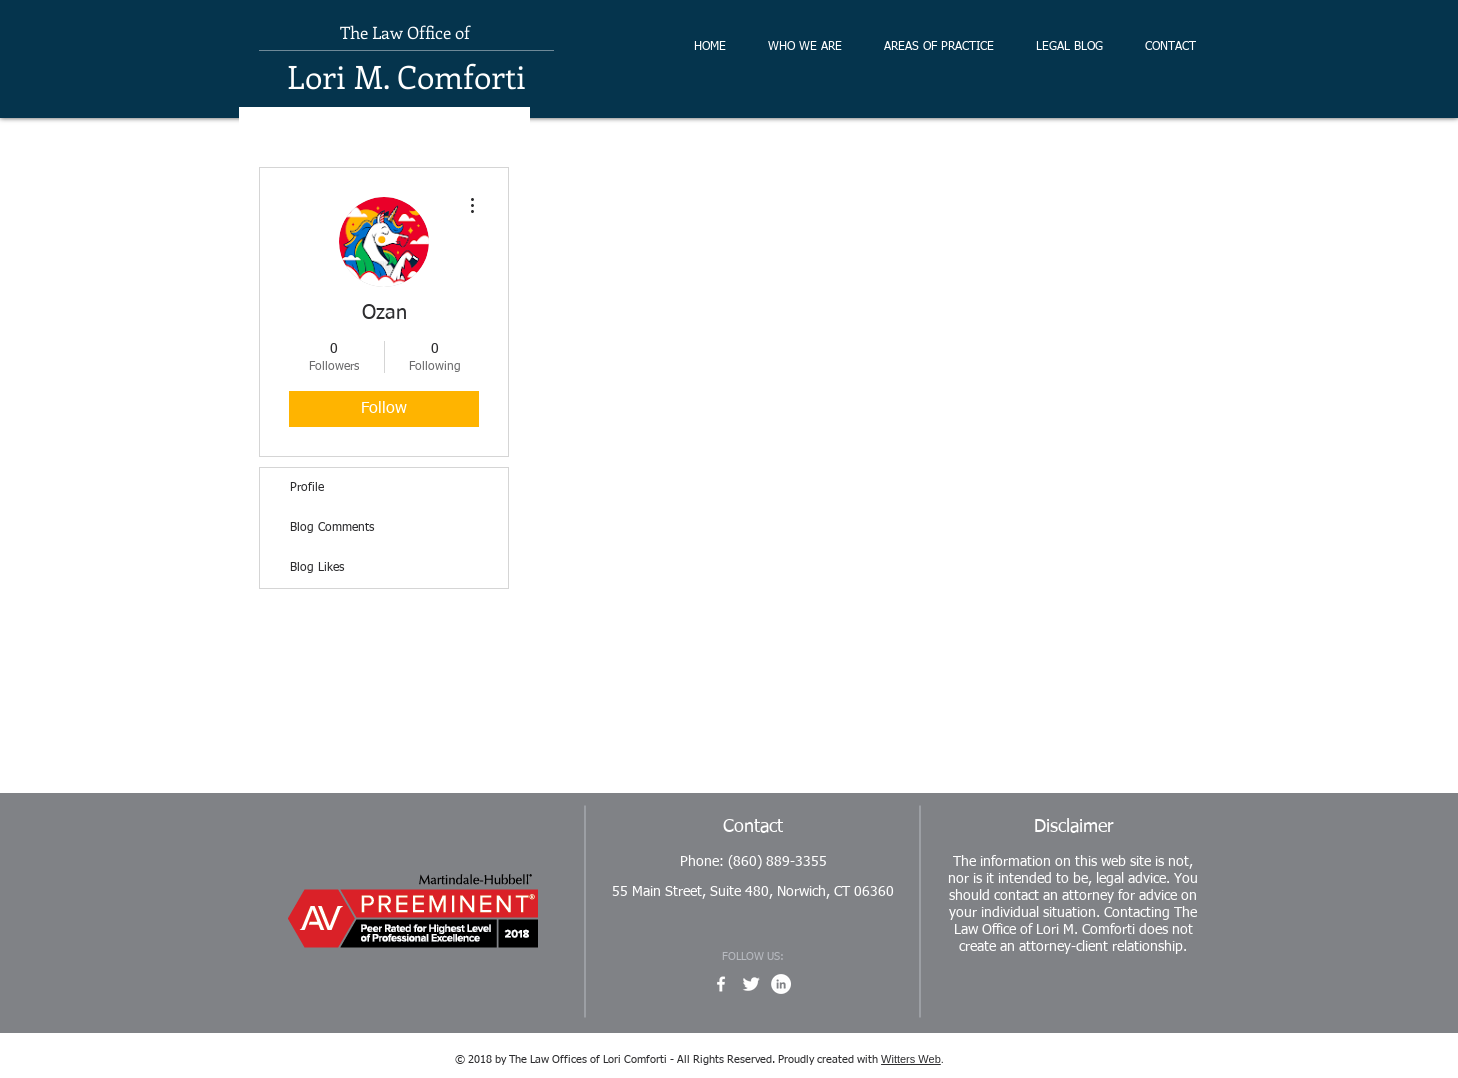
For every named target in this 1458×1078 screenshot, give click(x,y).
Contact (753, 827)
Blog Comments (332, 528)
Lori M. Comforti (406, 76)
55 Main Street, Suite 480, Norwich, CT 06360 (753, 892)
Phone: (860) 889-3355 (753, 862)
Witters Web (911, 1059)
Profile (307, 488)
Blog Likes (317, 568)
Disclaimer (1073, 827)
